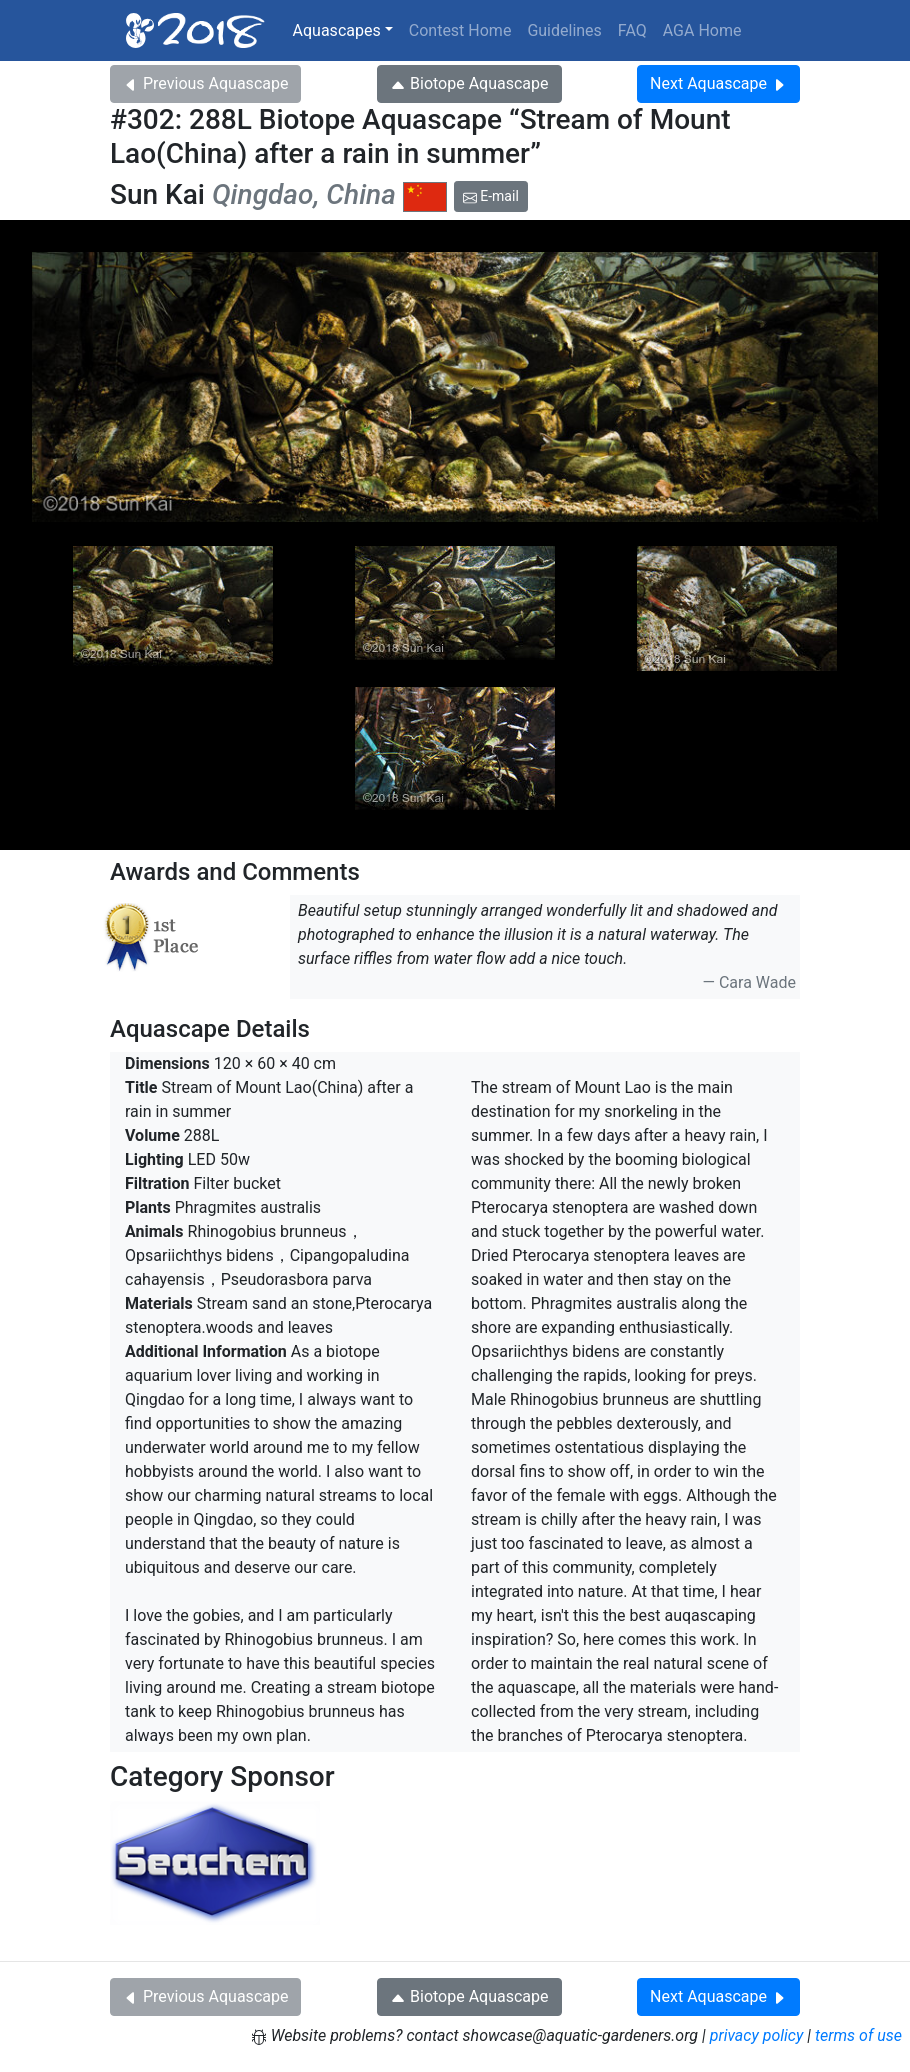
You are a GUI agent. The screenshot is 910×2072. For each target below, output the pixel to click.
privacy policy (757, 2035)
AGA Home (702, 30)
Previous (205, 83)
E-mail (491, 196)
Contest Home (460, 30)
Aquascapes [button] (337, 30)
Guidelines (564, 30)
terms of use (858, 2035)
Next (718, 83)
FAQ (632, 30)
